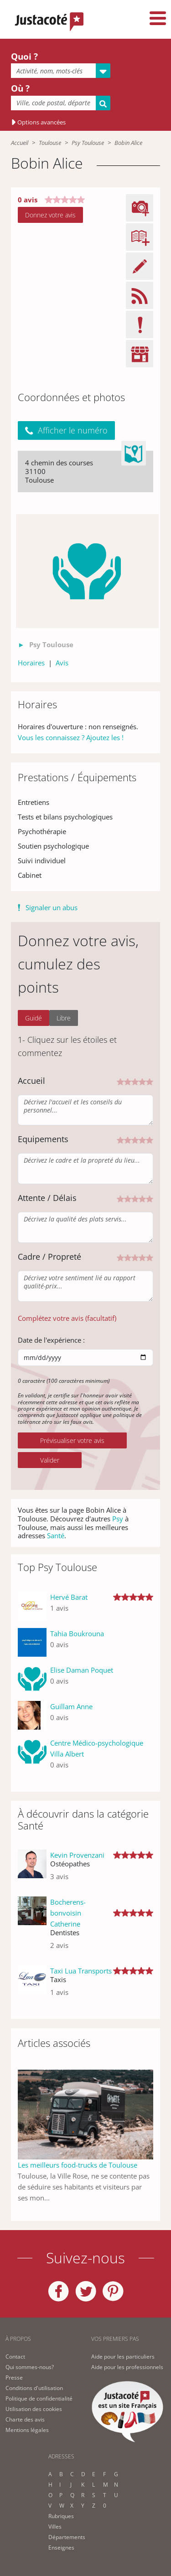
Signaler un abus (52, 907)
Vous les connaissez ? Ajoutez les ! (71, 737)
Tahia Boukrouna (77, 1633)
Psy (117, 1518)
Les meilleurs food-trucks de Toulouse (77, 2164)
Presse (14, 2377)
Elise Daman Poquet (81, 1669)
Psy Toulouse (88, 143)
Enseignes (61, 2547)
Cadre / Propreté (49, 1256)
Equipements (43, 1138)
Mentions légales (27, 2430)
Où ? (20, 88)
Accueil (19, 143)
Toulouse (50, 143)
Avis (62, 662)
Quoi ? (24, 56)
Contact (15, 2356)
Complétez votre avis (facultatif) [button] (67, 1318)
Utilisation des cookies (33, 2409)
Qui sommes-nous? (29, 2367)
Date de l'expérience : (51, 1340)
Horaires (31, 662)
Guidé (33, 1018)
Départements (66, 2537)
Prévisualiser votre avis (72, 1440)
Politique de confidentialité (39, 2398)
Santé (55, 1535)
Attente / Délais (47, 1197)
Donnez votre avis (50, 215)
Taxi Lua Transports (81, 1970)
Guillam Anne (71, 1706)
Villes (55, 2526)
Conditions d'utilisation (34, 2388)
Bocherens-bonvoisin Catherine (68, 1912)
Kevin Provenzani (77, 1855)
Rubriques (61, 2516)
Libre (64, 1018)
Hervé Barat (69, 1597)
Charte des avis (25, 2419)
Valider (49, 1460)
